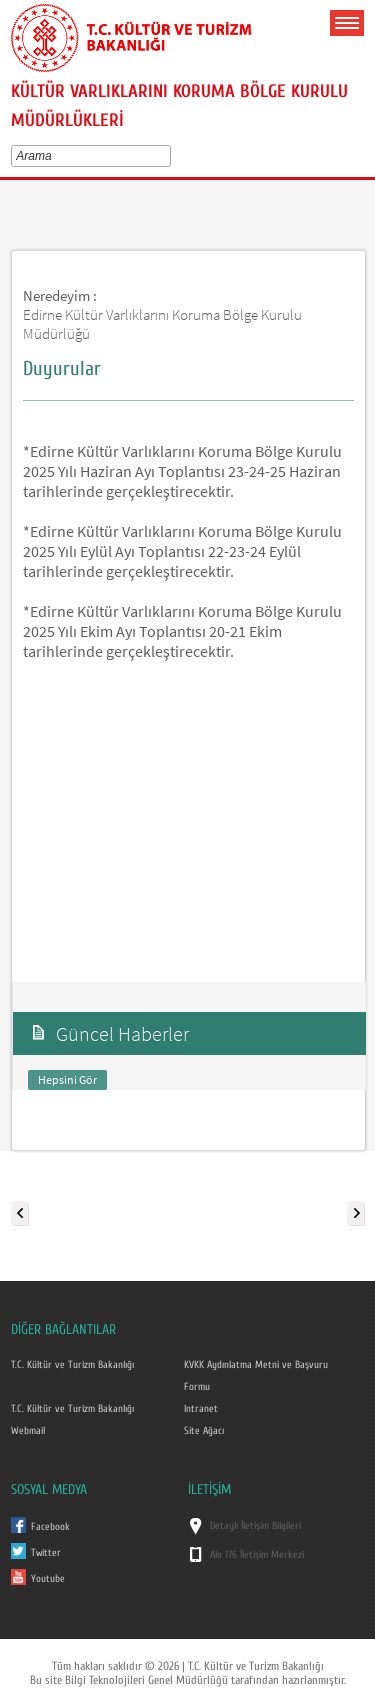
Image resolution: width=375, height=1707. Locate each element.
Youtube (48, 1579)
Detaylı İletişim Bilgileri (255, 1526)
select (169, 156)
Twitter (46, 1553)
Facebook (50, 1527)
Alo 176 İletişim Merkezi (257, 1555)
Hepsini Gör (67, 1079)
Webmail (28, 1431)
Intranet (201, 1409)
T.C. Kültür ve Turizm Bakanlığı (72, 1365)
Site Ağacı (204, 1431)
